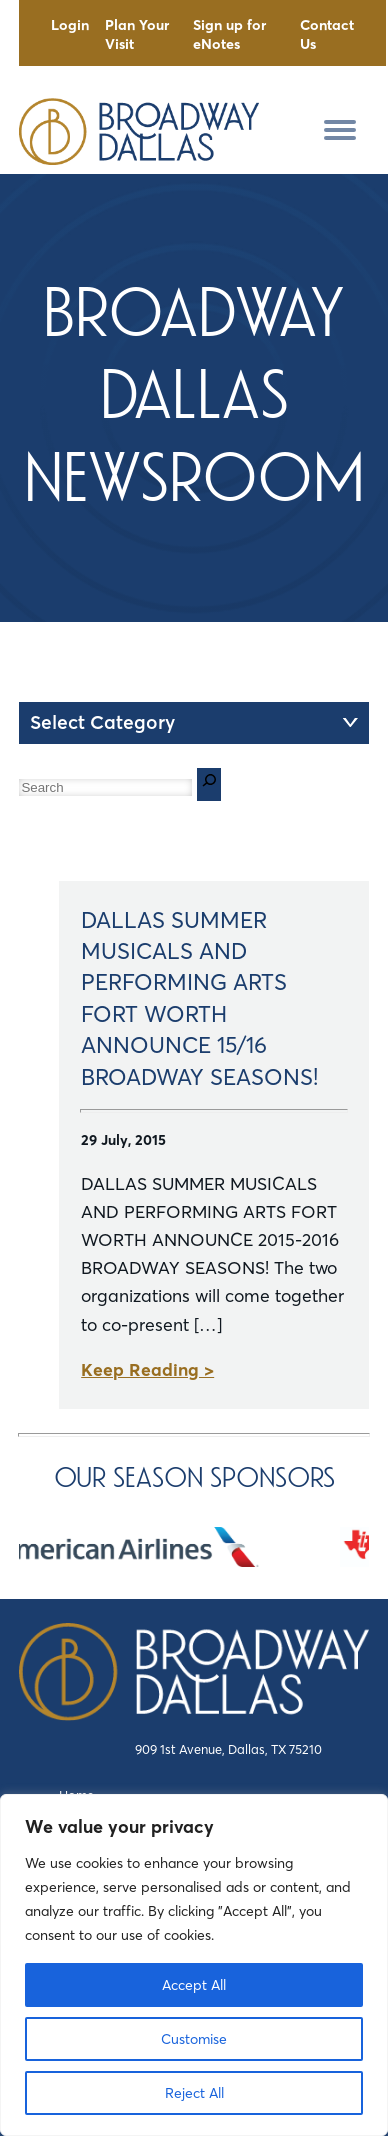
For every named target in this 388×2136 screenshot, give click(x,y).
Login (70, 25)
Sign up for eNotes (229, 34)
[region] (194, 1965)
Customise (194, 2039)
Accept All (194, 1985)
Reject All (194, 2093)
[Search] (209, 784)
